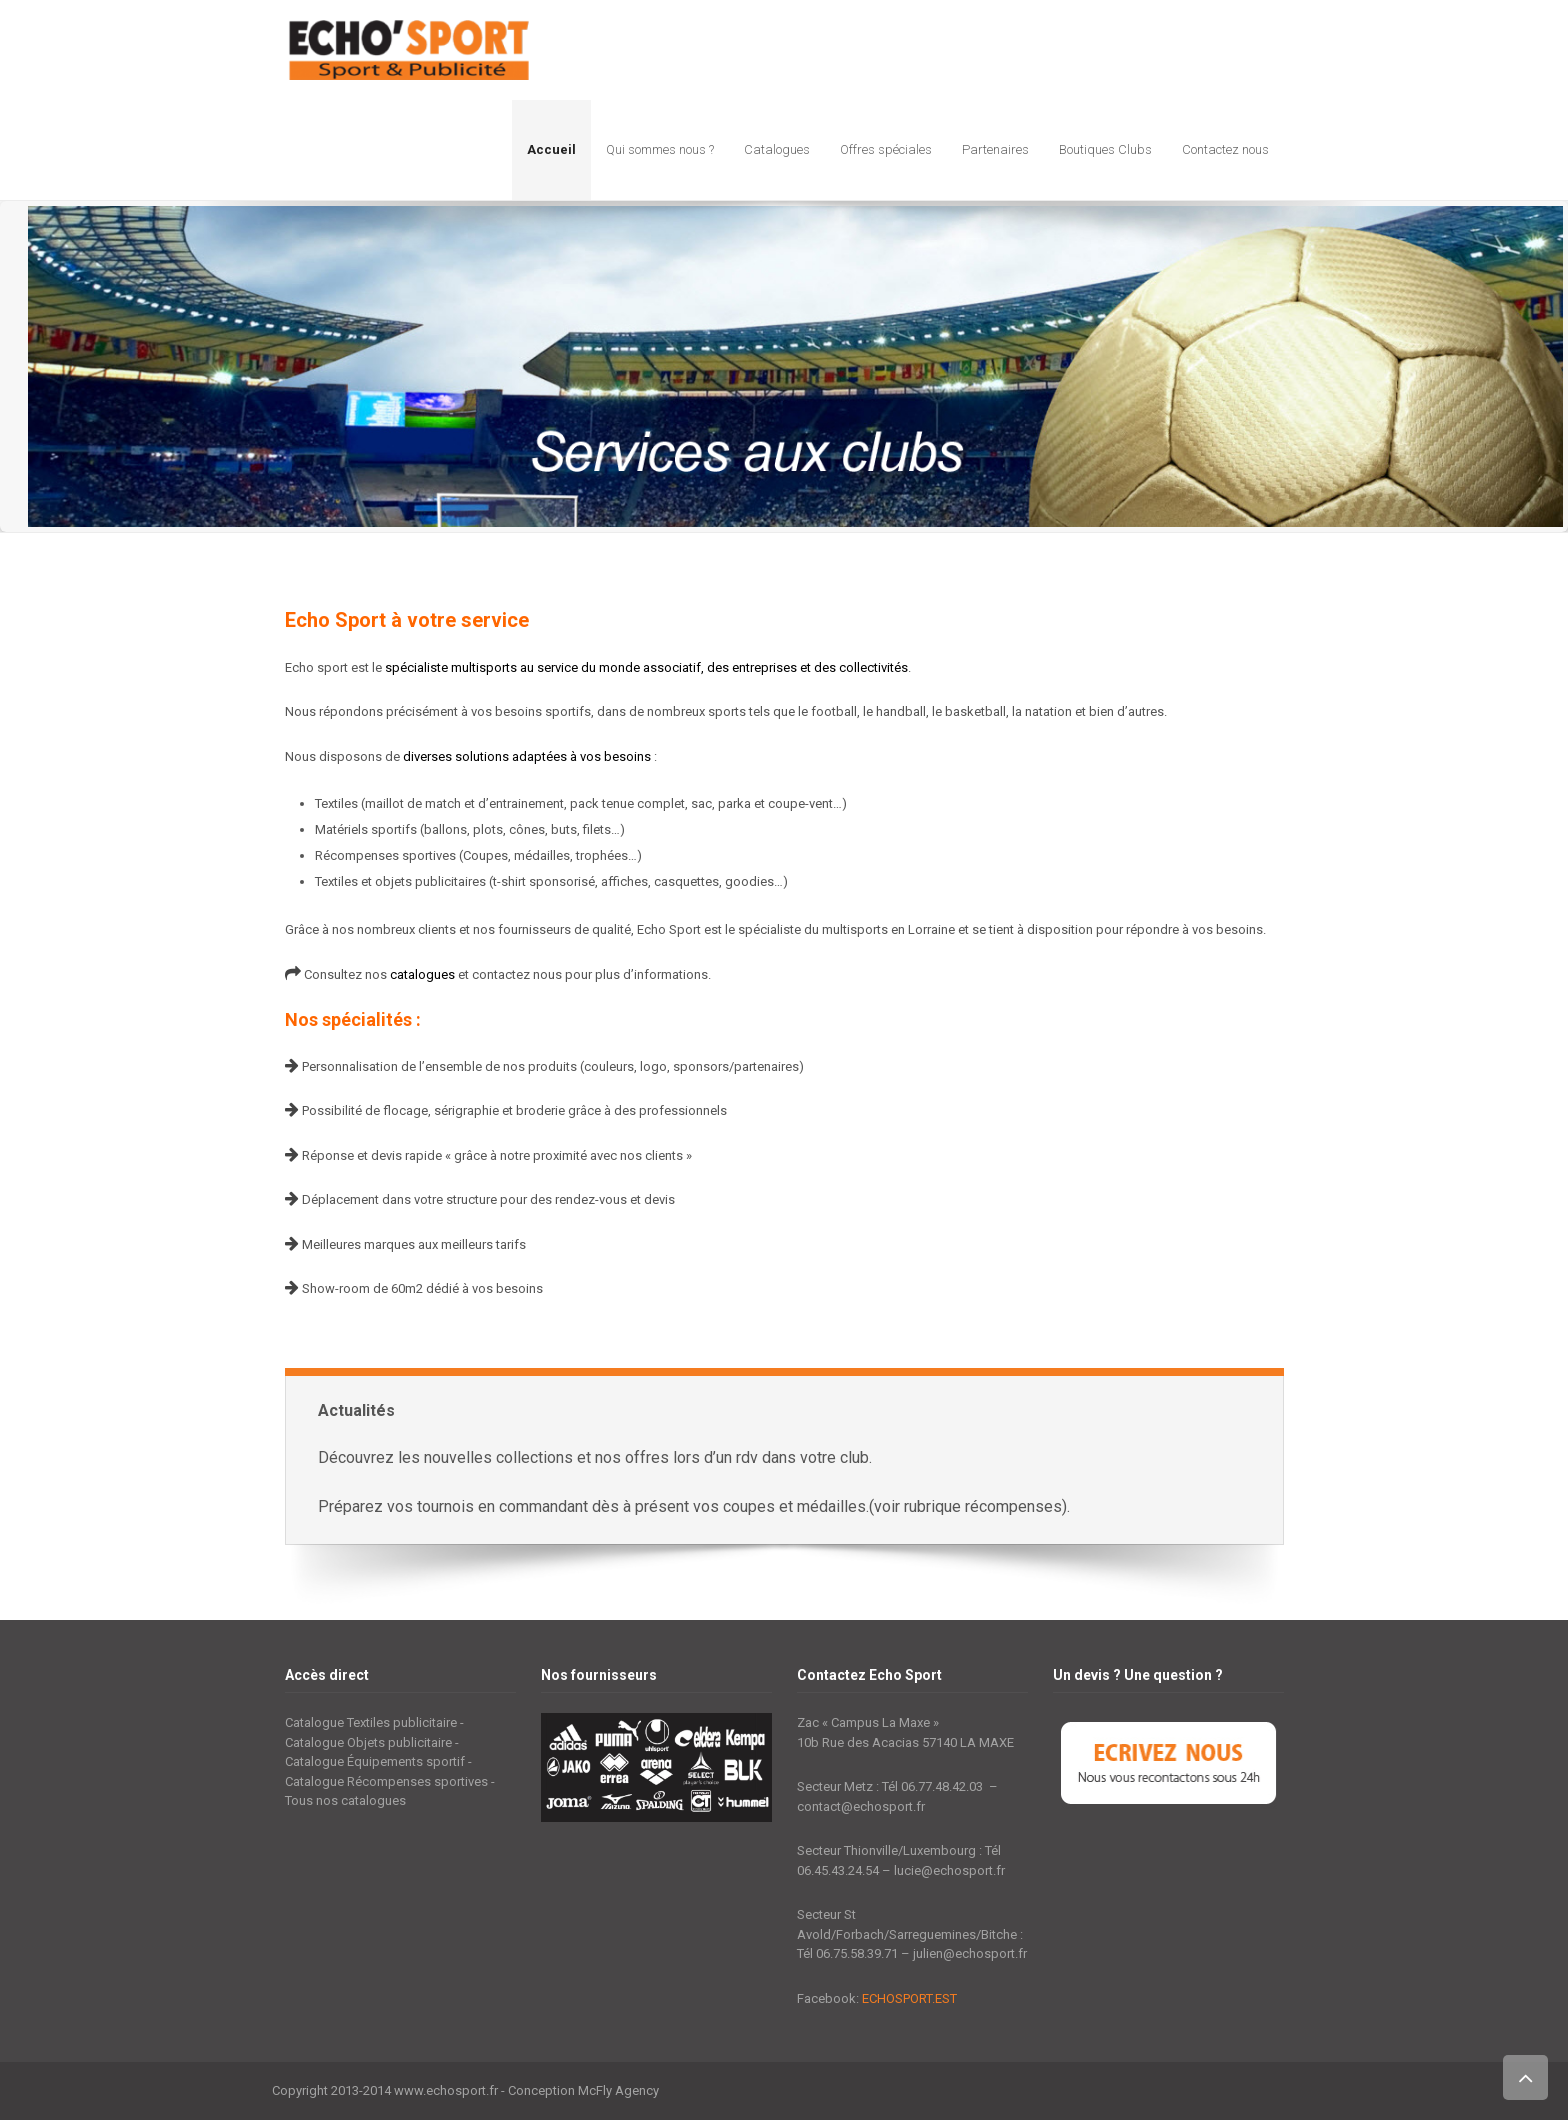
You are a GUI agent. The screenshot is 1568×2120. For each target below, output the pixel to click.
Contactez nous (1225, 149)
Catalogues (777, 149)
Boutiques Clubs (1105, 149)
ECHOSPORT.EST (909, 1998)
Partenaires (995, 149)
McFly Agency (618, 2090)
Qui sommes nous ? (660, 149)
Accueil (551, 149)
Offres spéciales (886, 149)
